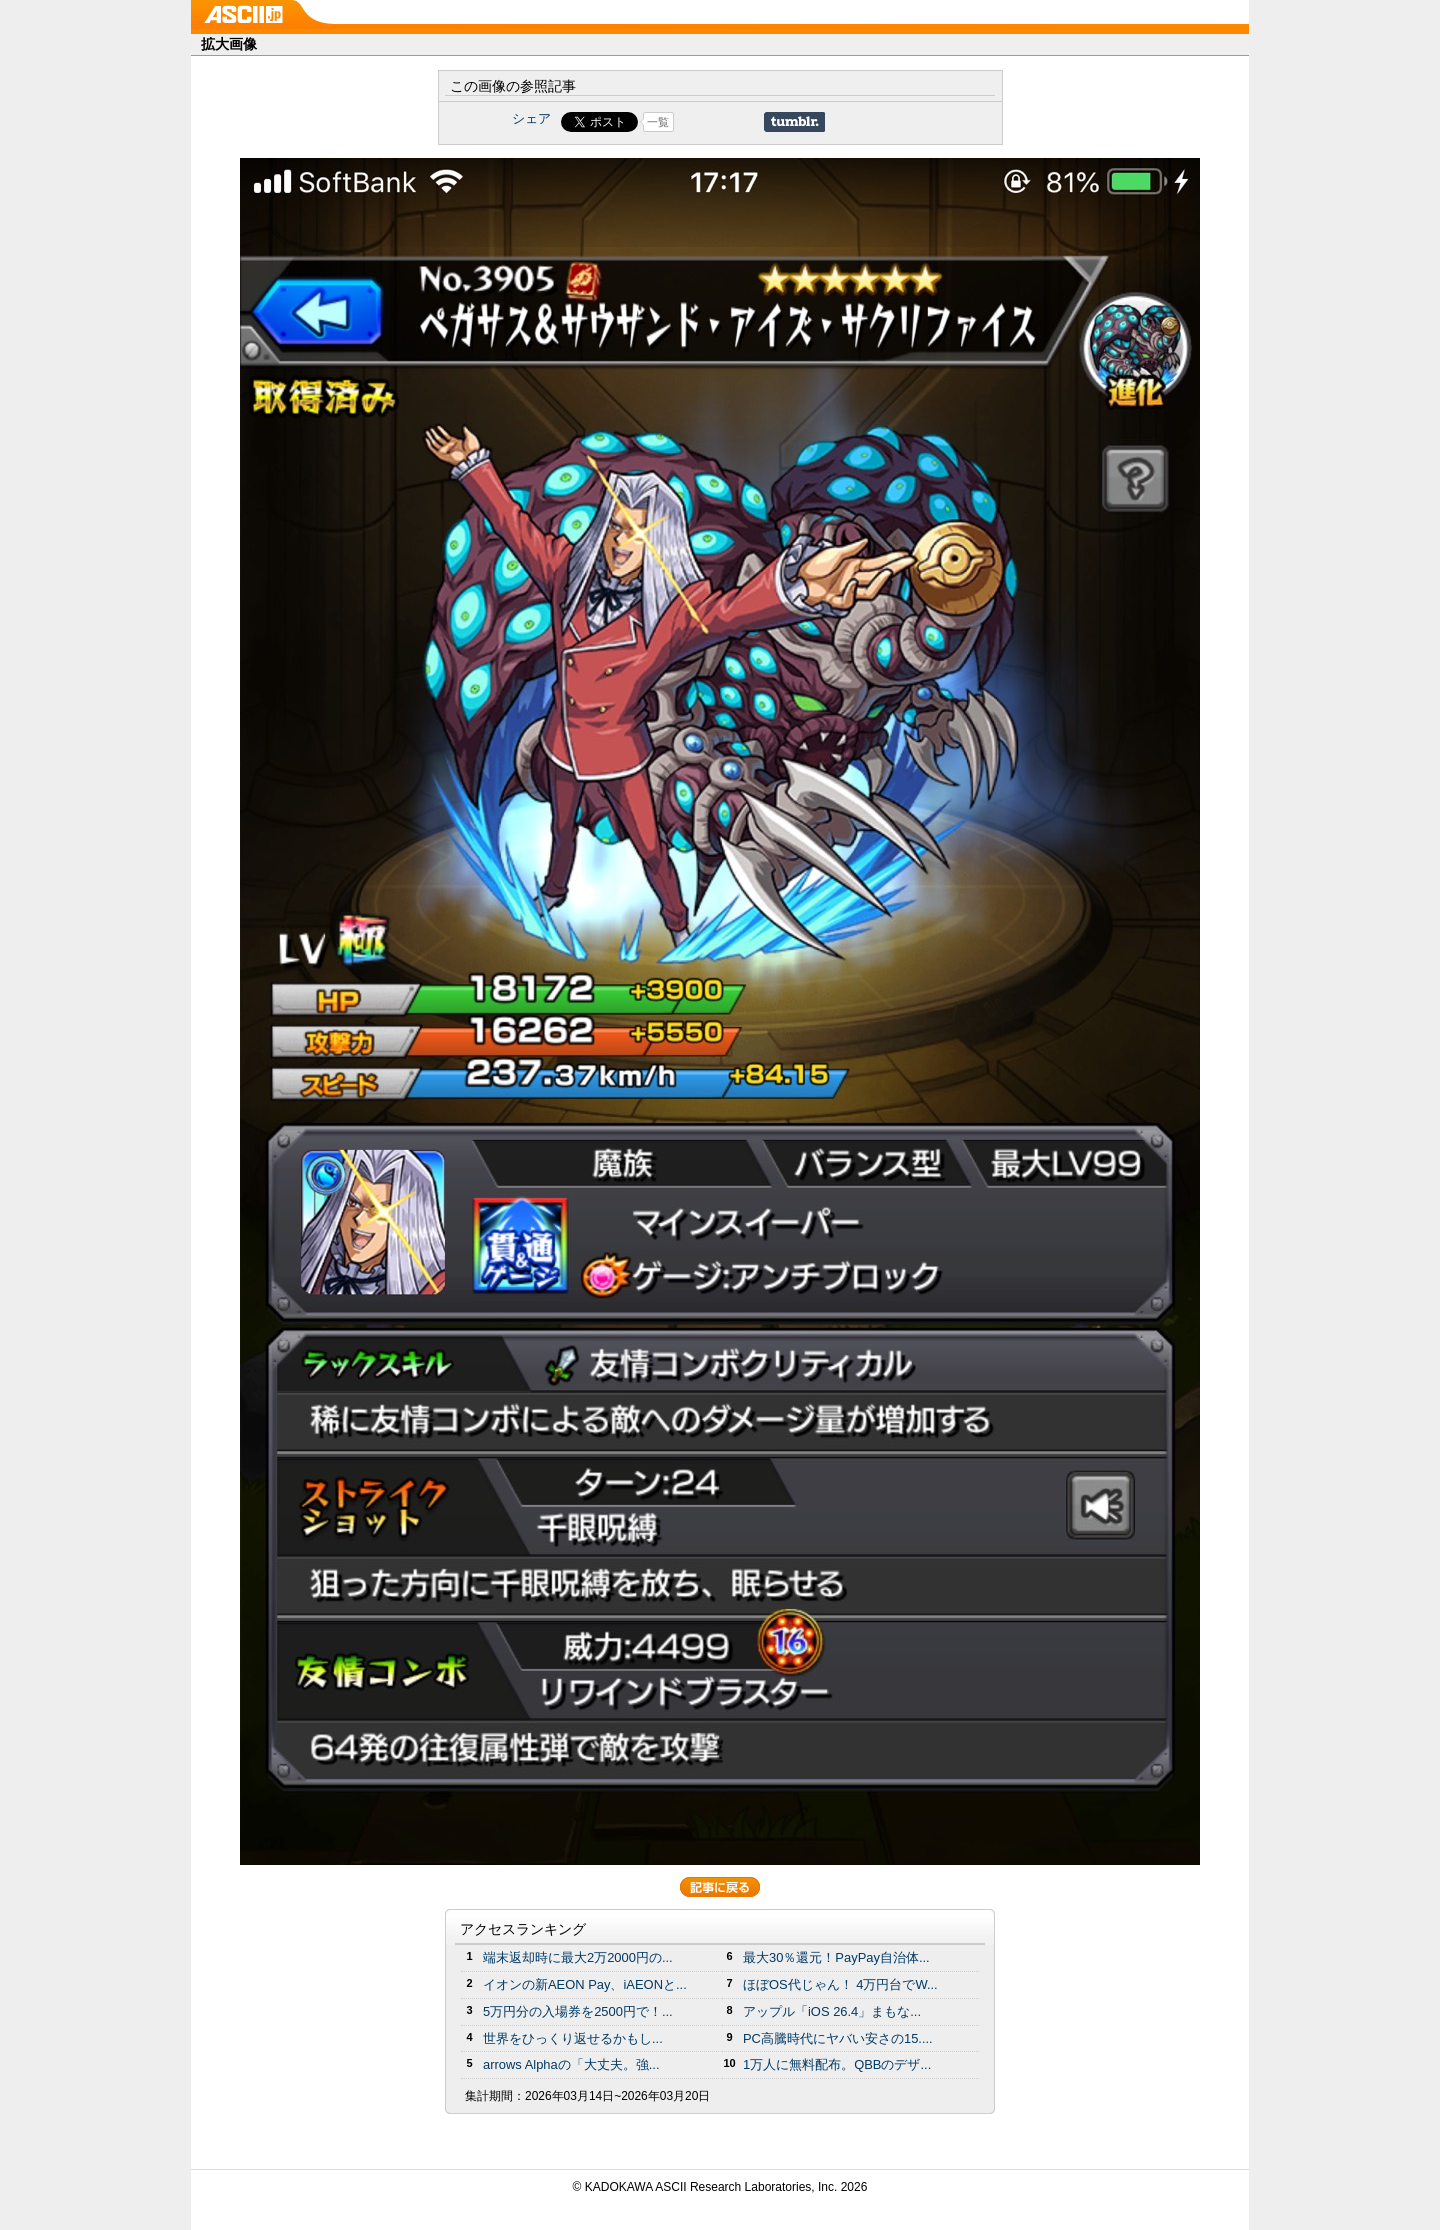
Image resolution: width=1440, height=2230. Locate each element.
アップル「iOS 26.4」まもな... (832, 2011)
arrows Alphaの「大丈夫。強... (571, 2064)
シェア (531, 118)
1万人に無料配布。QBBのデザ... (837, 2064)
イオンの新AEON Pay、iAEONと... (585, 1984)
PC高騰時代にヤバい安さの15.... (838, 2038)
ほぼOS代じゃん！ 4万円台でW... (840, 1984)
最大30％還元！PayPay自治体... (836, 1957)
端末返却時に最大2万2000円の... (578, 1957)
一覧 (658, 122)
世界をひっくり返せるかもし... (573, 2038)
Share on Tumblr (794, 122)
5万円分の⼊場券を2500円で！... (578, 2011)
